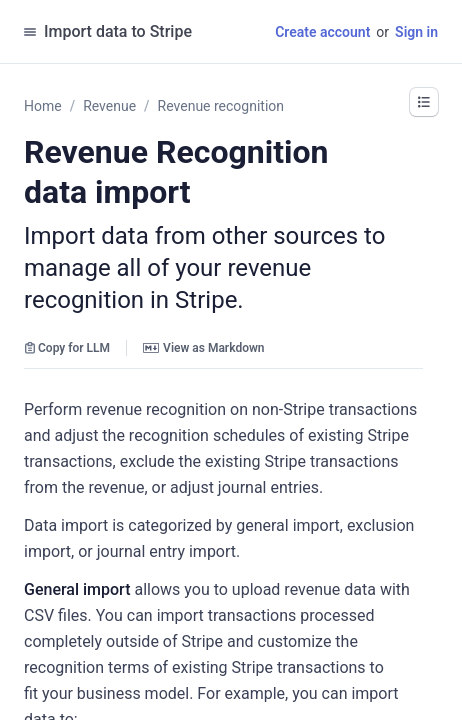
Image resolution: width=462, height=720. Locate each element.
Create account (322, 32)
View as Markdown (203, 348)
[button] (424, 102)
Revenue (109, 106)
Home (43, 106)
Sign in (416, 32)
